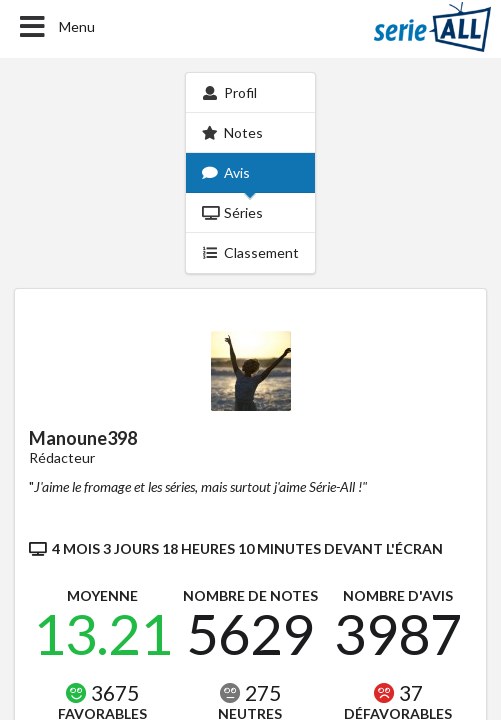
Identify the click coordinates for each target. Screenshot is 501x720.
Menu (55, 27)
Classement (250, 252)
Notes (232, 132)
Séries (232, 212)
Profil (229, 92)
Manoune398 (83, 438)
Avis (226, 172)
